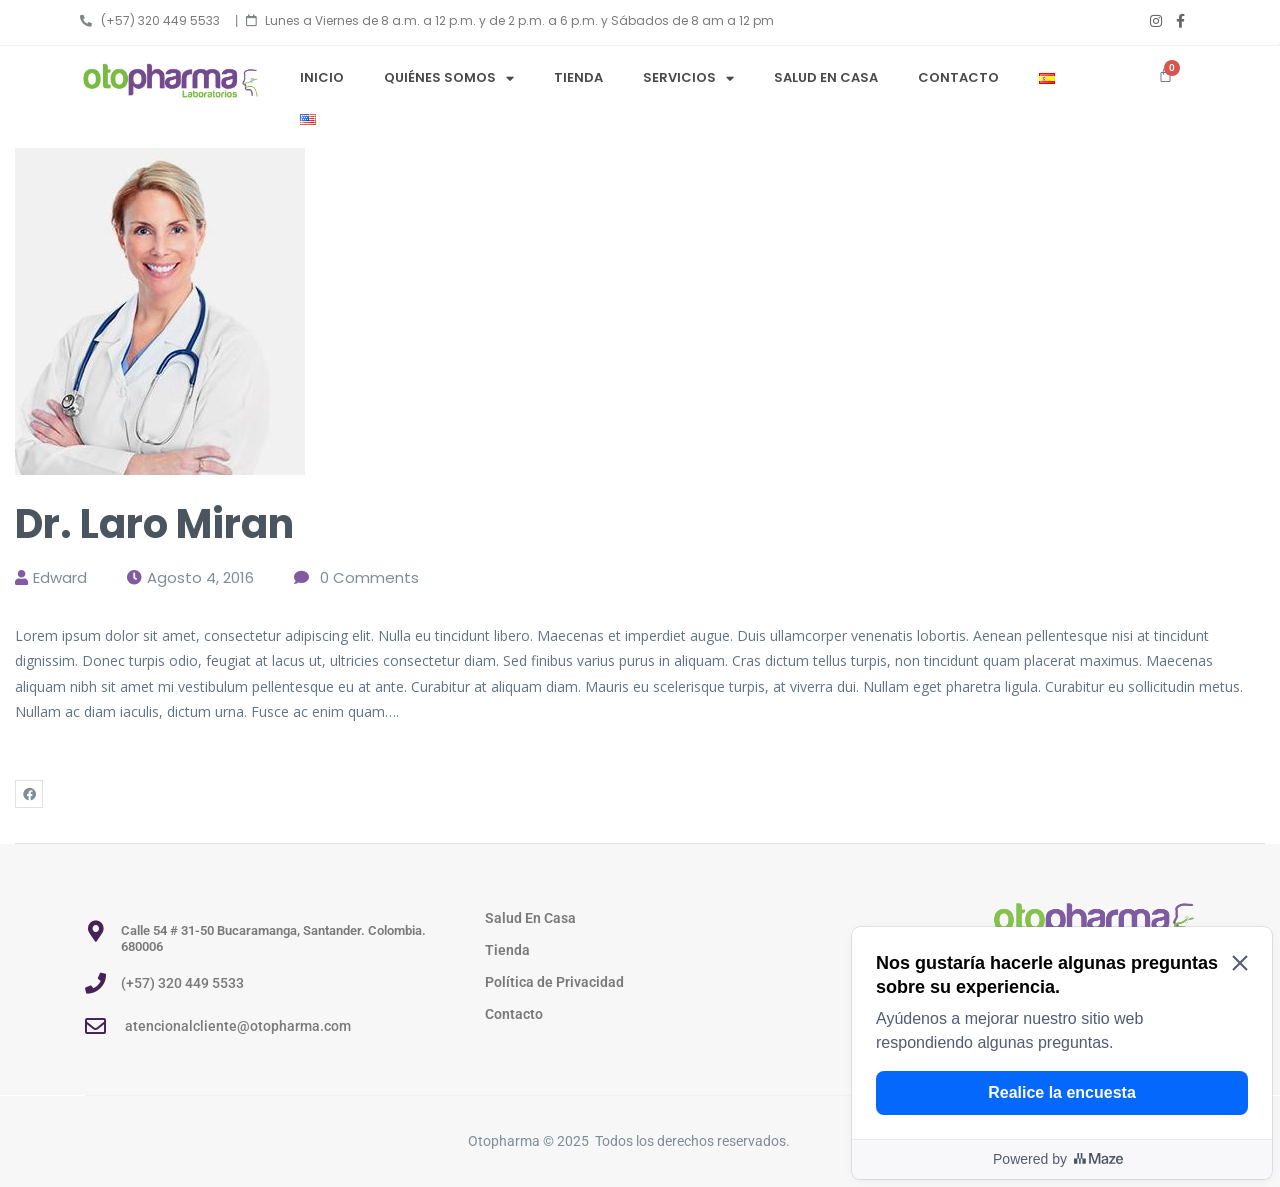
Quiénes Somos (449, 78)
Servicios (688, 78)
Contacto (958, 77)
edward (60, 577)
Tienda (578, 77)
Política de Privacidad (554, 982)
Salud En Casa (530, 918)
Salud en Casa (826, 77)
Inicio (322, 77)
